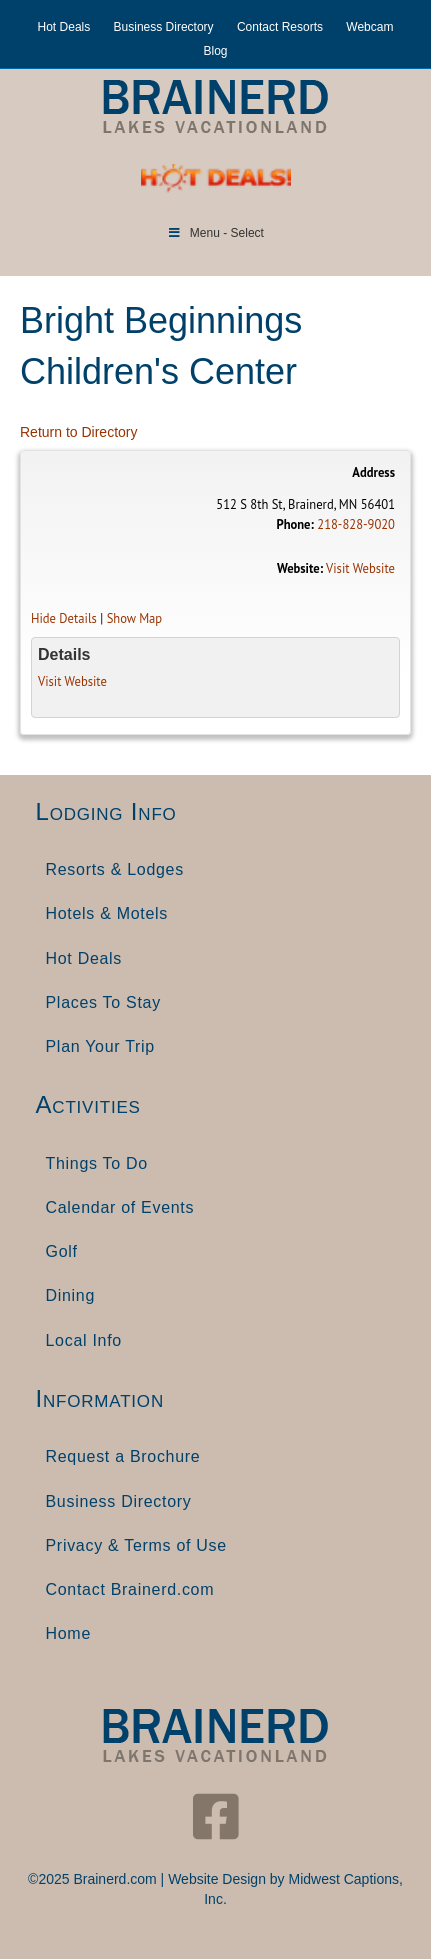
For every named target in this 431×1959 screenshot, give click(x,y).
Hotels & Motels (107, 913)
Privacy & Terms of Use (136, 1545)
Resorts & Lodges (115, 869)
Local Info (84, 1340)
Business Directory (164, 27)
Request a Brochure (123, 1456)
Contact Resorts (280, 27)
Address (373, 472)
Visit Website (360, 568)
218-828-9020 (356, 524)
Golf (62, 1251)
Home (68, 1633)
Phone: (294, 524)
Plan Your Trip (100, 1046)
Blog (215, 51)
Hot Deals (64, 27)
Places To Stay (103, 1002)
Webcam (369, 27)
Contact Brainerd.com (130, 1589)
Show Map (135, 618)
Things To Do (97, 1163)
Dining (71, 1295)
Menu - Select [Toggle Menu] (215, 233)
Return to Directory (78, 432)
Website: (300, 568)
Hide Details (64, 618)
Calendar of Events (120, 1207)
